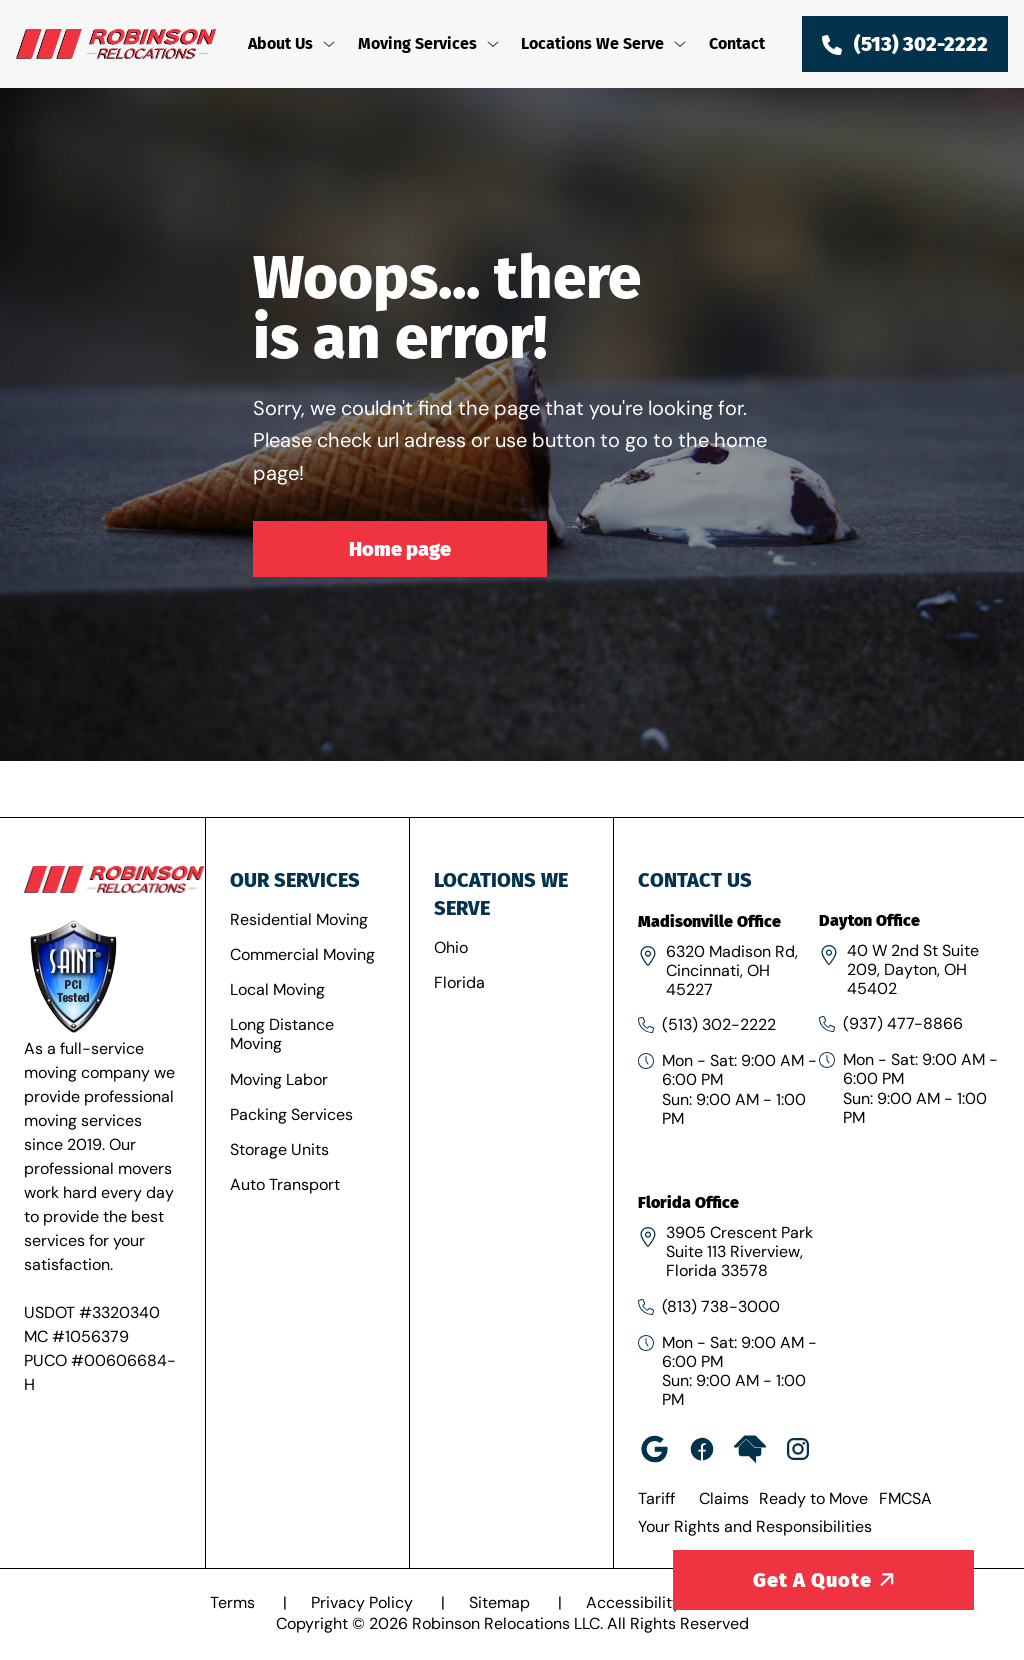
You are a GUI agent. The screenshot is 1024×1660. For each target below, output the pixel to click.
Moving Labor (279, 1079)
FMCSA (905, 1498)
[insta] (798, 1449)
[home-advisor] (750, 1449)
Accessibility (635, 1602)
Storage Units (279, 1149)
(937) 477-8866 (903, 1023)
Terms (234, 1602)
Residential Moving (299, 919)
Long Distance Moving (282, 1034)
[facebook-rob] (702, 1449)
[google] (654, 1449)
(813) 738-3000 (721, 1306)
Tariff (656, 1498)
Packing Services (291, 1114)
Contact (737, 43)
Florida (459, 982)
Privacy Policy (364, 1602)
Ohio (451, 947)
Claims (724, 1498)
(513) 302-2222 (719, 1024)
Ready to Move (813, 1498)
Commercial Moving (302, 954)
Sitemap (501, 1602)
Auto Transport (285, 1184)
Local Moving (277, 989)
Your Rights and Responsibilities (755, 1526)
